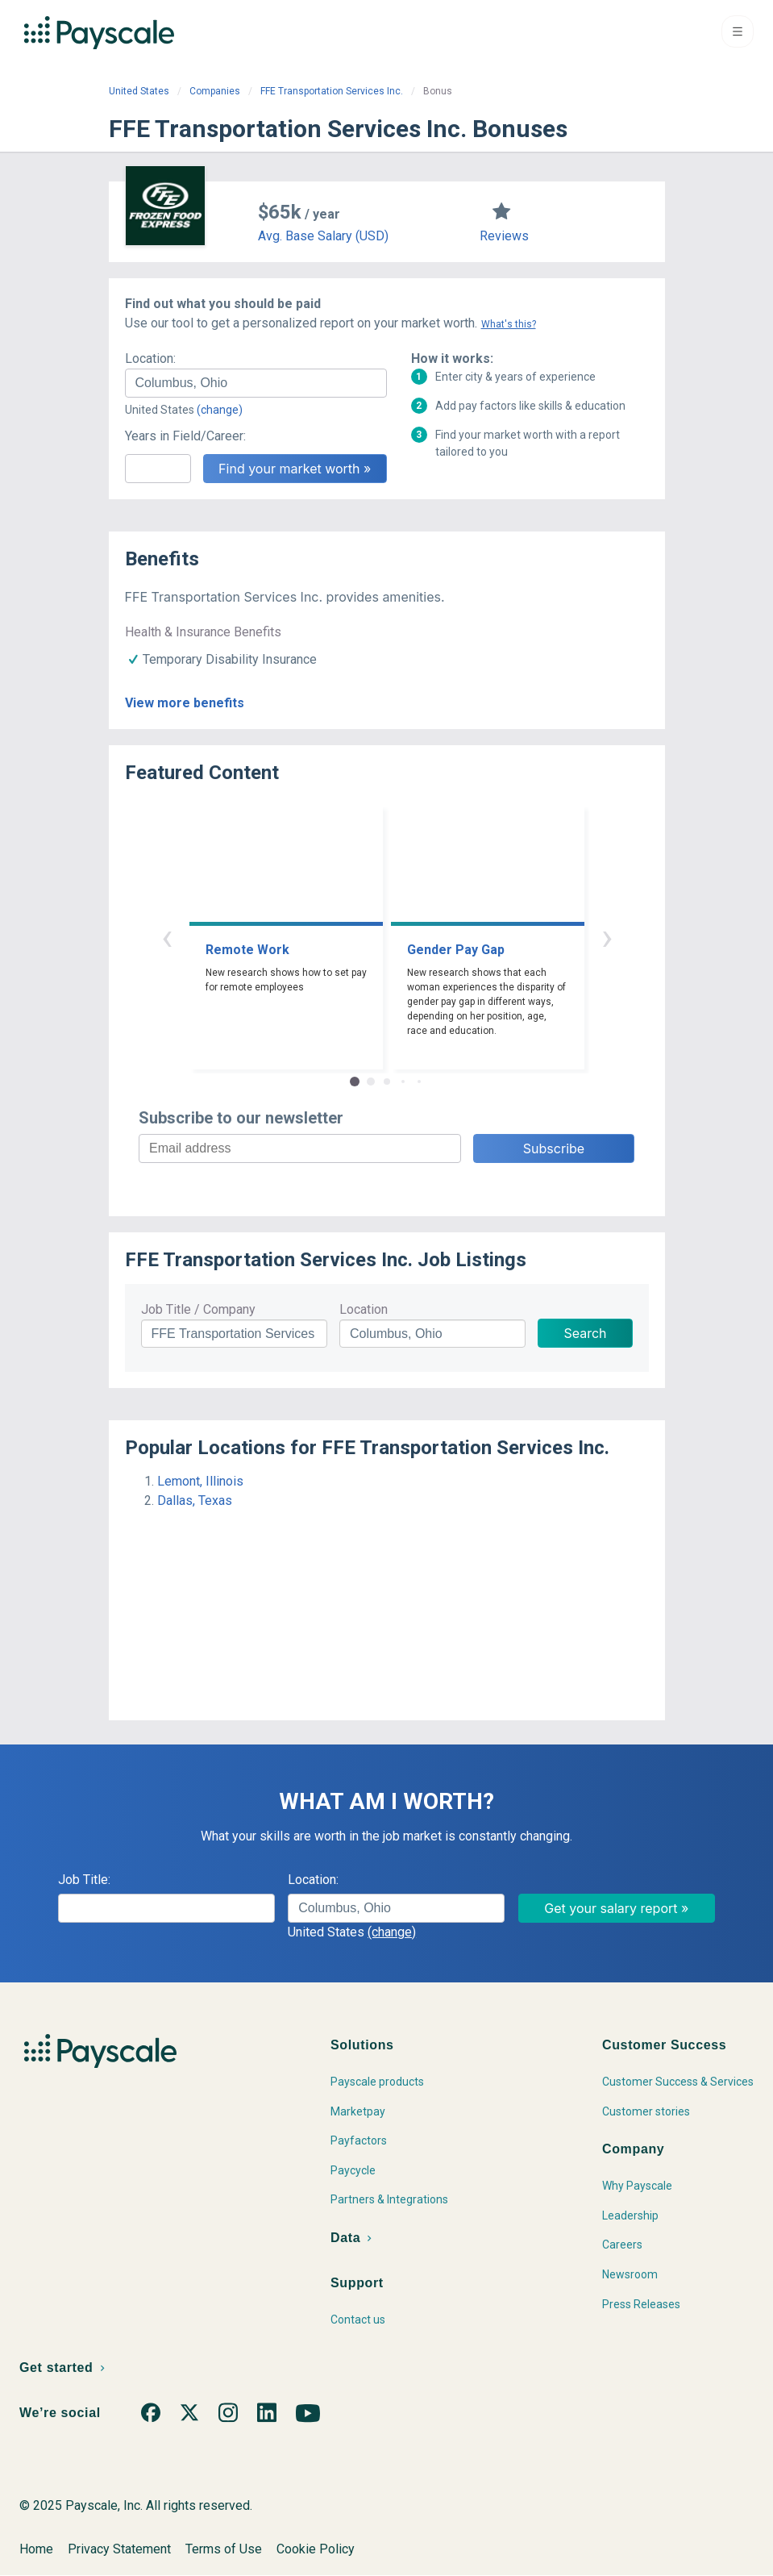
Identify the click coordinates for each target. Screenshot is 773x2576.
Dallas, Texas (194, 1500)
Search (584, 1333)
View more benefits (184, 703)
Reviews (504, 236)
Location (363, 1309)
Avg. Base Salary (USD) (323, 236)
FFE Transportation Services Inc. (331, 91)
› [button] (607, 937)
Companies (214, 91)
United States (139, 91)
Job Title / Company (198, 1309)
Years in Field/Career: (185, 436)
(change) (220, 409)
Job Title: (84, 1879)
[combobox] (256, 383)
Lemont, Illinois (200, 1481)
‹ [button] (166, 937)
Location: (150, 358)
